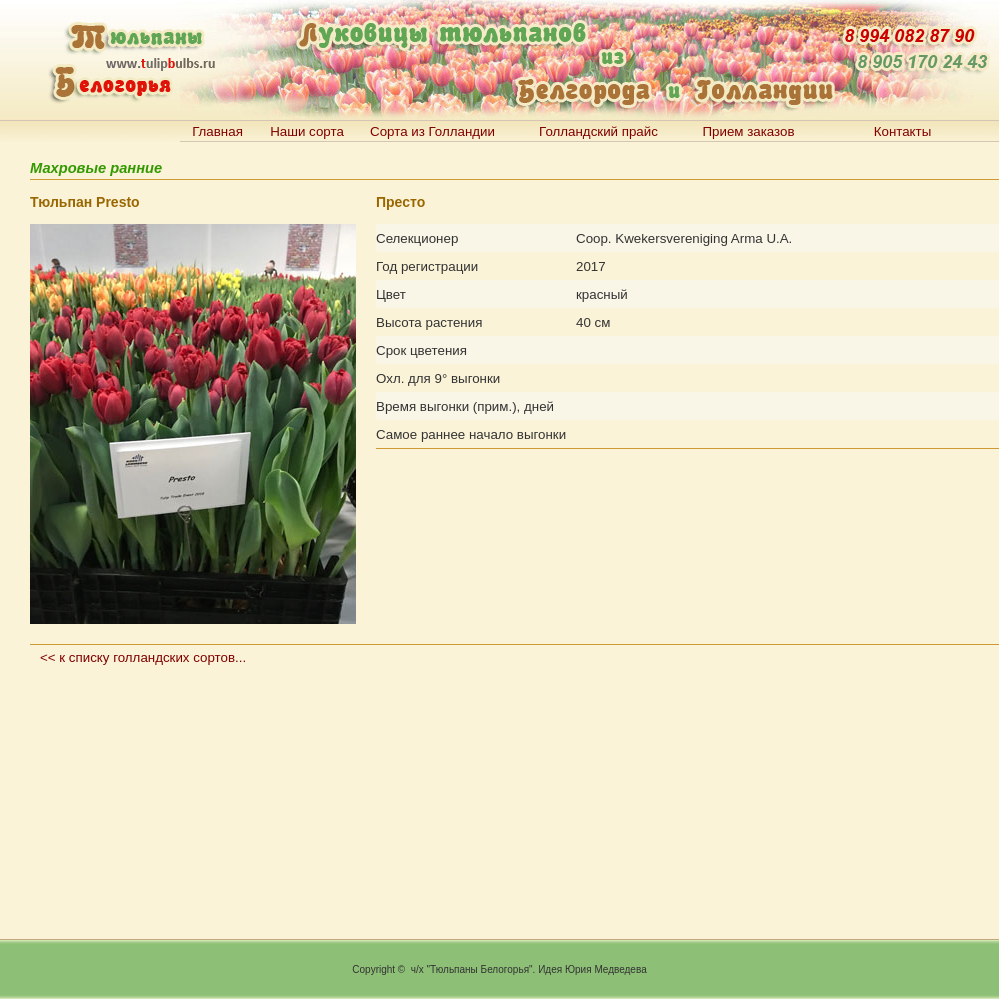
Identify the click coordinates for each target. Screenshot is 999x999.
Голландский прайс (598, 131)
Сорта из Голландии (432, 131)
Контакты (903, 131)
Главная (217, 131)
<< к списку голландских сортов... (143, 657)
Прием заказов (748, 131)
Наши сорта (307, 131)
